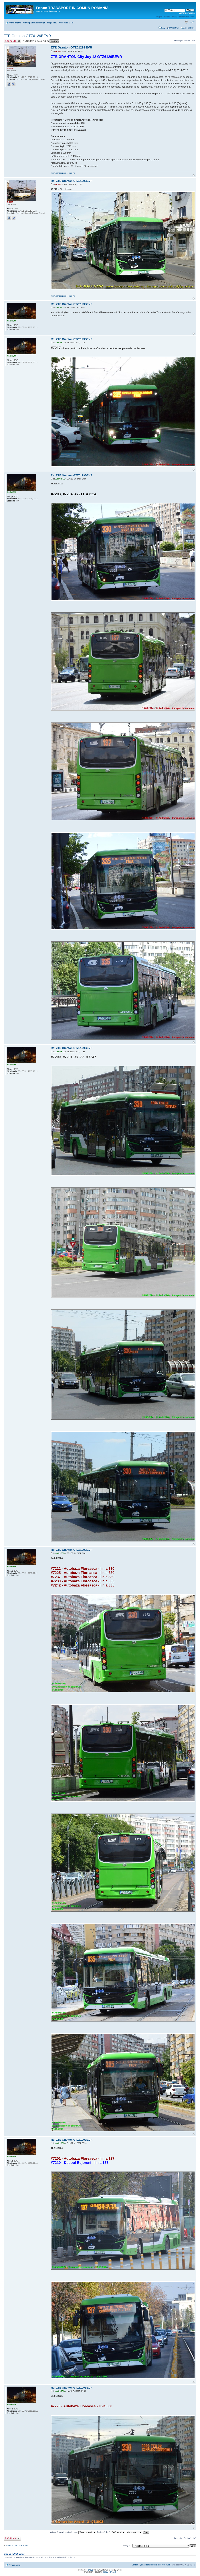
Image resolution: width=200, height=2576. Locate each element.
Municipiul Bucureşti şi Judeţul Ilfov (40, 23)
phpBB (90, 2570)
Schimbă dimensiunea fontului (192, 22)
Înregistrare (174, 28)
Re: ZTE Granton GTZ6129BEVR (71, 180)
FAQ (163, 28)
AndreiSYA (60, 308)
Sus (194, 175)
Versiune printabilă (186, 22)
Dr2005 (58, 51)
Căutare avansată (187, 13)
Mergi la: (127, 2545)
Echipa (135, 2565)
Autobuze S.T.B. (66, 23)
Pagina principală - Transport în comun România (175, 17)
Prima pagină (15, 23)
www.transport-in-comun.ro (63, 173)
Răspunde (12, 41)
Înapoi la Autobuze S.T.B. (17, 2545)
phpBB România (109, 2572)
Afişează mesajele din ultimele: (73, 2532)
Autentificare (189, 28)
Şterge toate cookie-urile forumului (155, 2565)
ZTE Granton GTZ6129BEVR (27, 36)
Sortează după (111, 2532)
